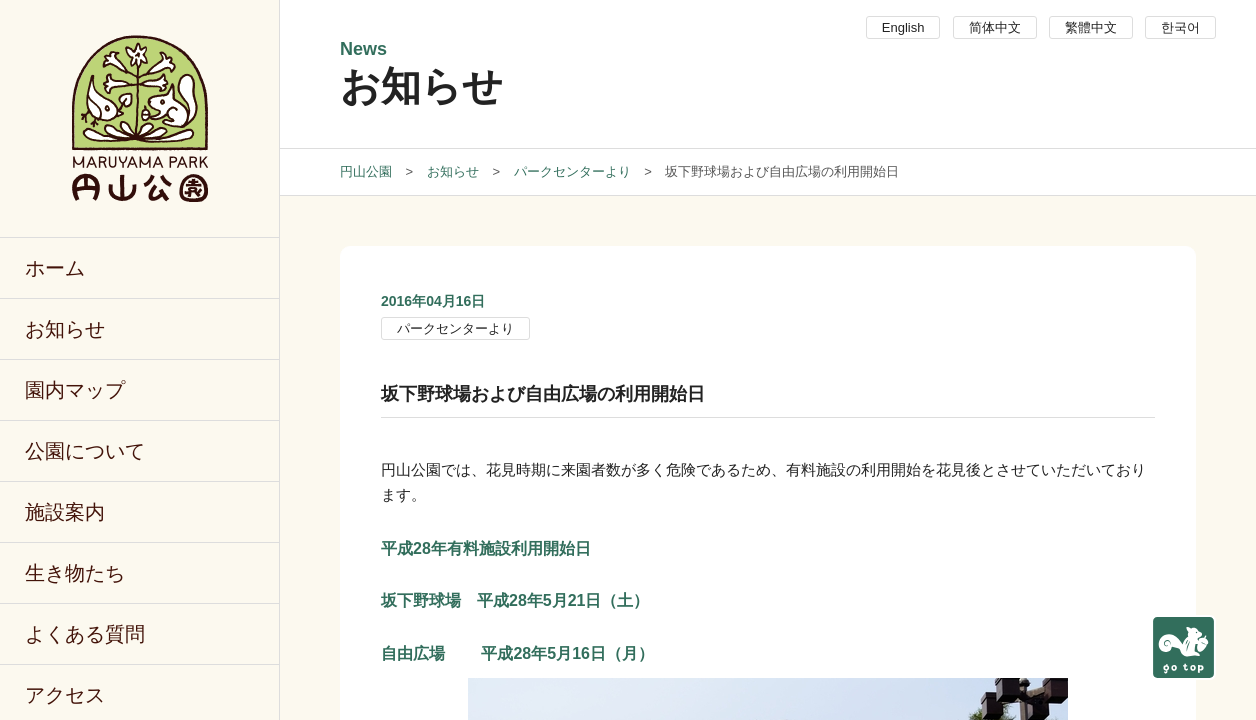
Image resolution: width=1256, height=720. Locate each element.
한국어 (1180, 27)
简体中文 (995, 27)
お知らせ (65, 329)
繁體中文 (1091, 27)
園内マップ (75, 390)
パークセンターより (455, 328)
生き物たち (75, 573)
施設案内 (65, 512)
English (903, 27)
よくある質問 (85, 634)
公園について (85, 451)
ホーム (55, 268)
